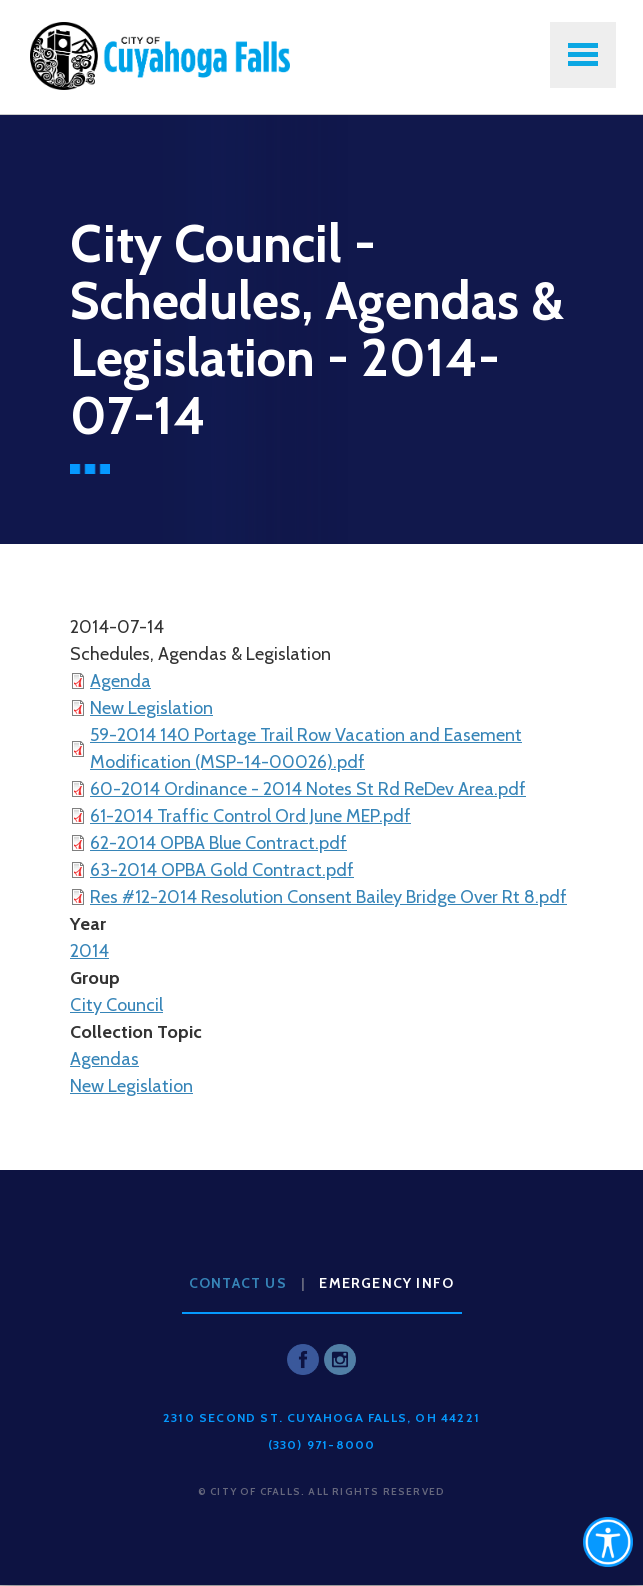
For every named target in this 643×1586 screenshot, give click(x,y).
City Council (116, 1005)
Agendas (104, 1059)
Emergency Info (386, 1283)
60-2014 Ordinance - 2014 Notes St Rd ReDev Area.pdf (308, 789)
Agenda (120, 681)
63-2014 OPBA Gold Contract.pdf (222, 870)
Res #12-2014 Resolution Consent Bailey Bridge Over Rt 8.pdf (328, 897)
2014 (89, 951)
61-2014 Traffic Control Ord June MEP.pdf (250, 816)
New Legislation (151, 708)
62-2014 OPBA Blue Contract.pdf (218, 843)
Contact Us (238, 1283)
